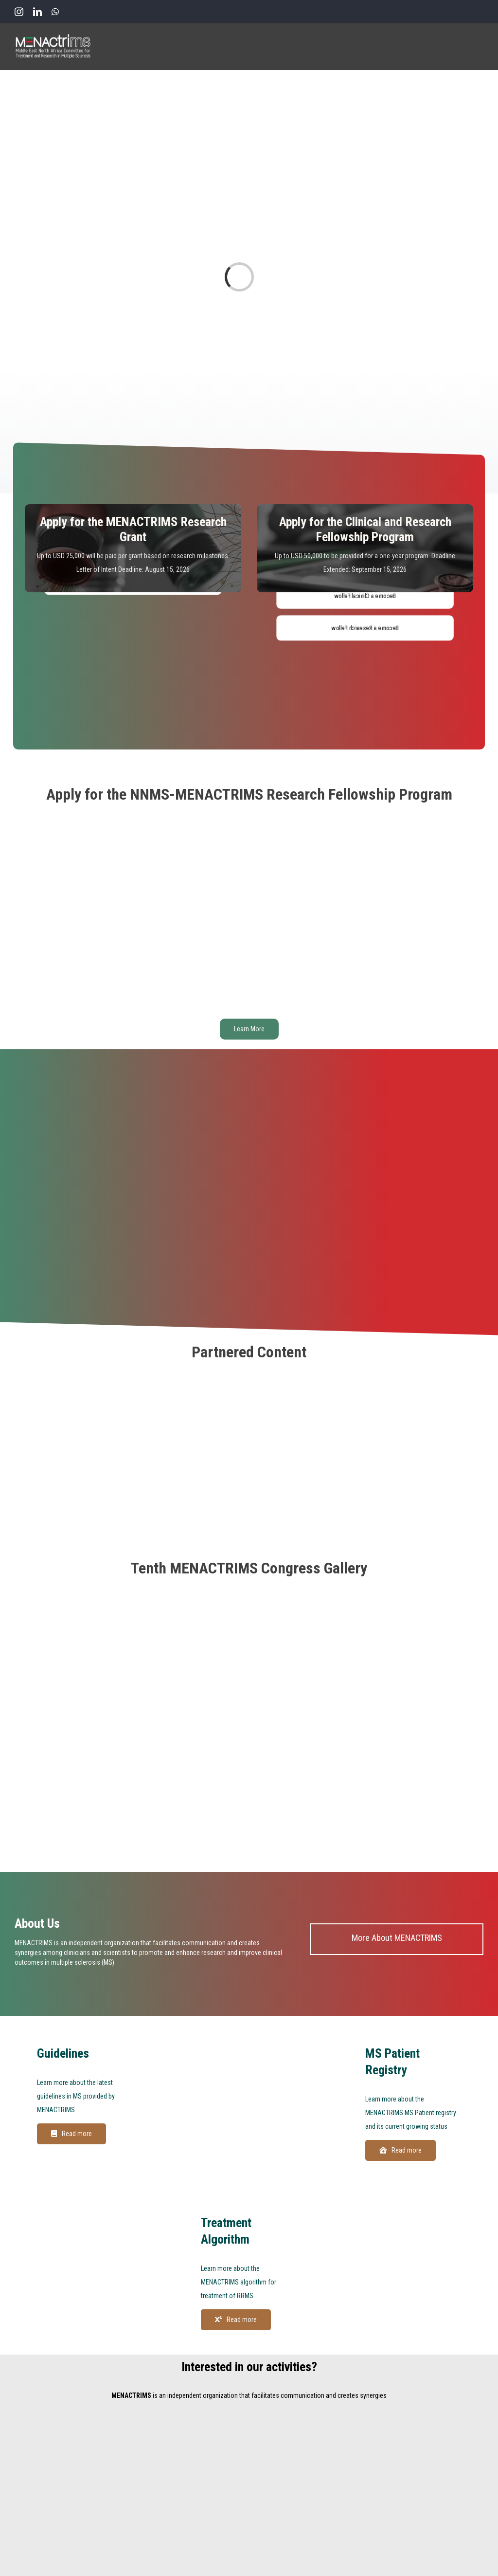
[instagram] (19, 11)
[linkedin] (37, 11)
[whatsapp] (55, 11)
